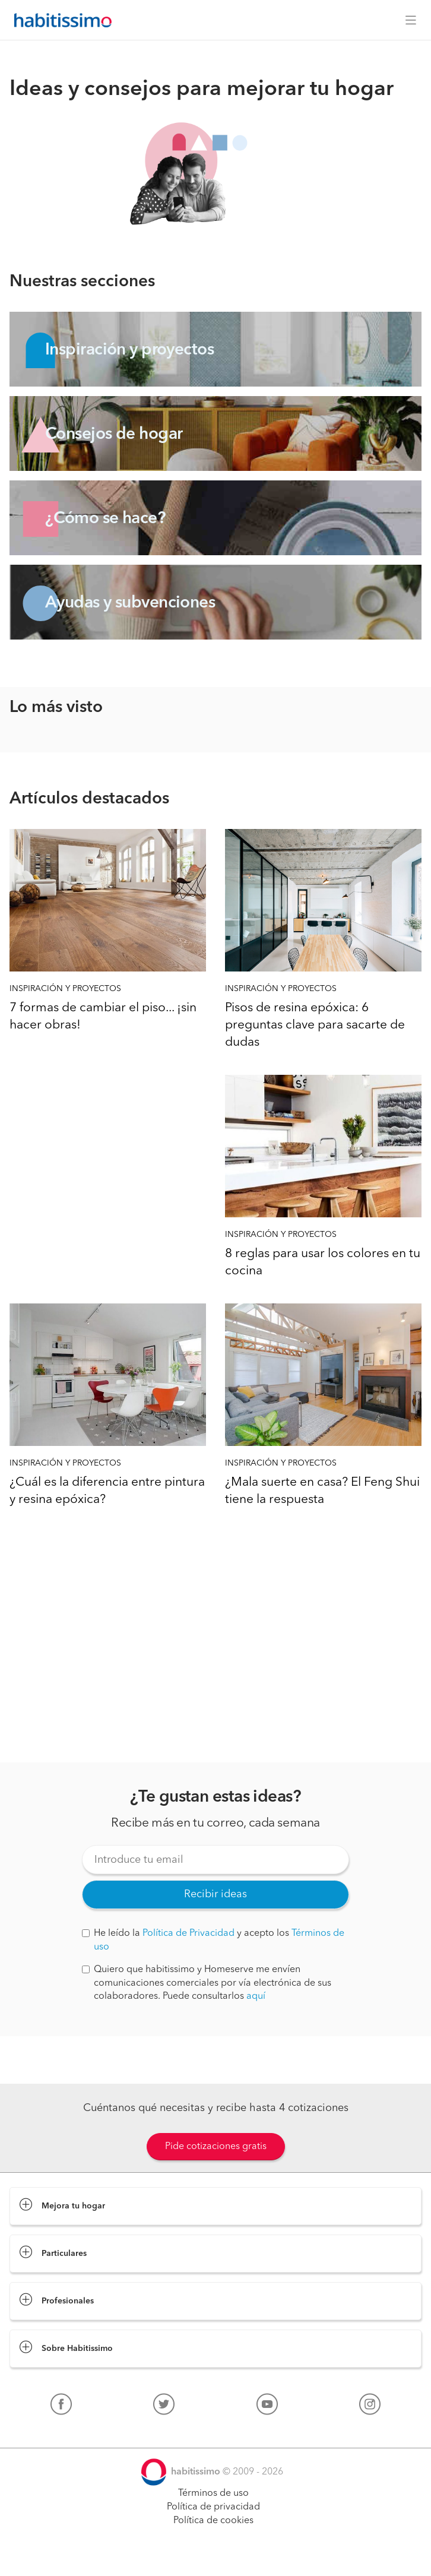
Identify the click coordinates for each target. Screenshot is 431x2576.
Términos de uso (213, 2493)
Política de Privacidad (188, 1933)
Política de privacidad (213, 2507)
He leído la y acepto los (213, 1940)
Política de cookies (213, 2521)
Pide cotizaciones (215, 2555)
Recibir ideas (215, 1894)
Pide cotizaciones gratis (216, 2146)
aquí (255, 1996)
